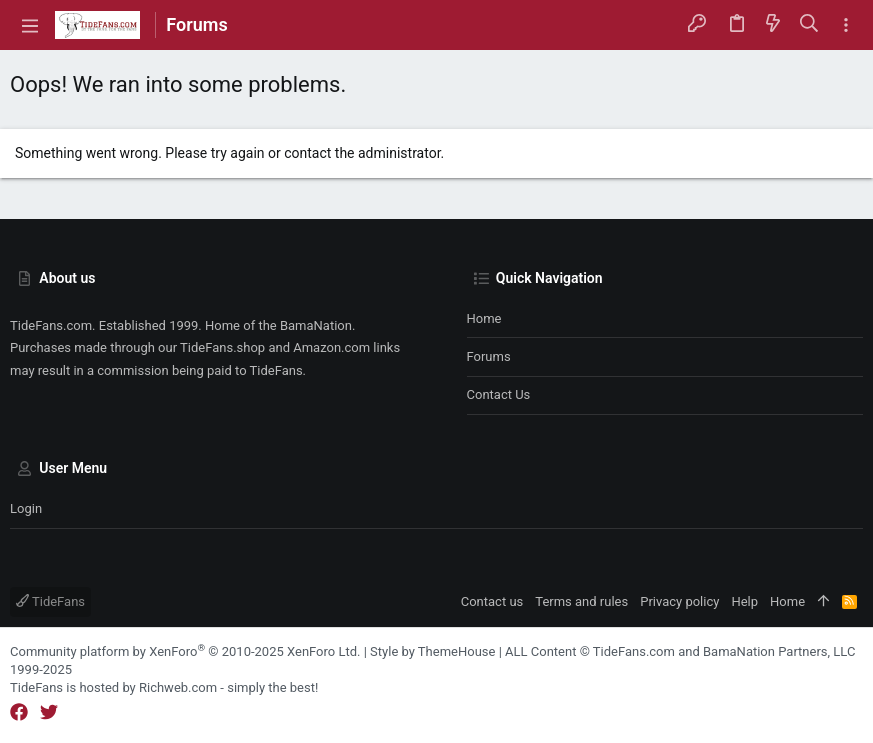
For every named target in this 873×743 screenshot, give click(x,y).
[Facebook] (19, 712)
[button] (30, 25)
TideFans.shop (222, 347)
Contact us (499, 394)
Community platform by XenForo (185, 651)
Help (744, 601)
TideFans (50, 601)
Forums (489, 356)
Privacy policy (679, 601)
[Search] (809, 25)
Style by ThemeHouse (432, 651)
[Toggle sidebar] (846, 25)
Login (26, 508)
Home (484, 318)
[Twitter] (49, 712)
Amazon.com (331, 347)
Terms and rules (581, 601)
